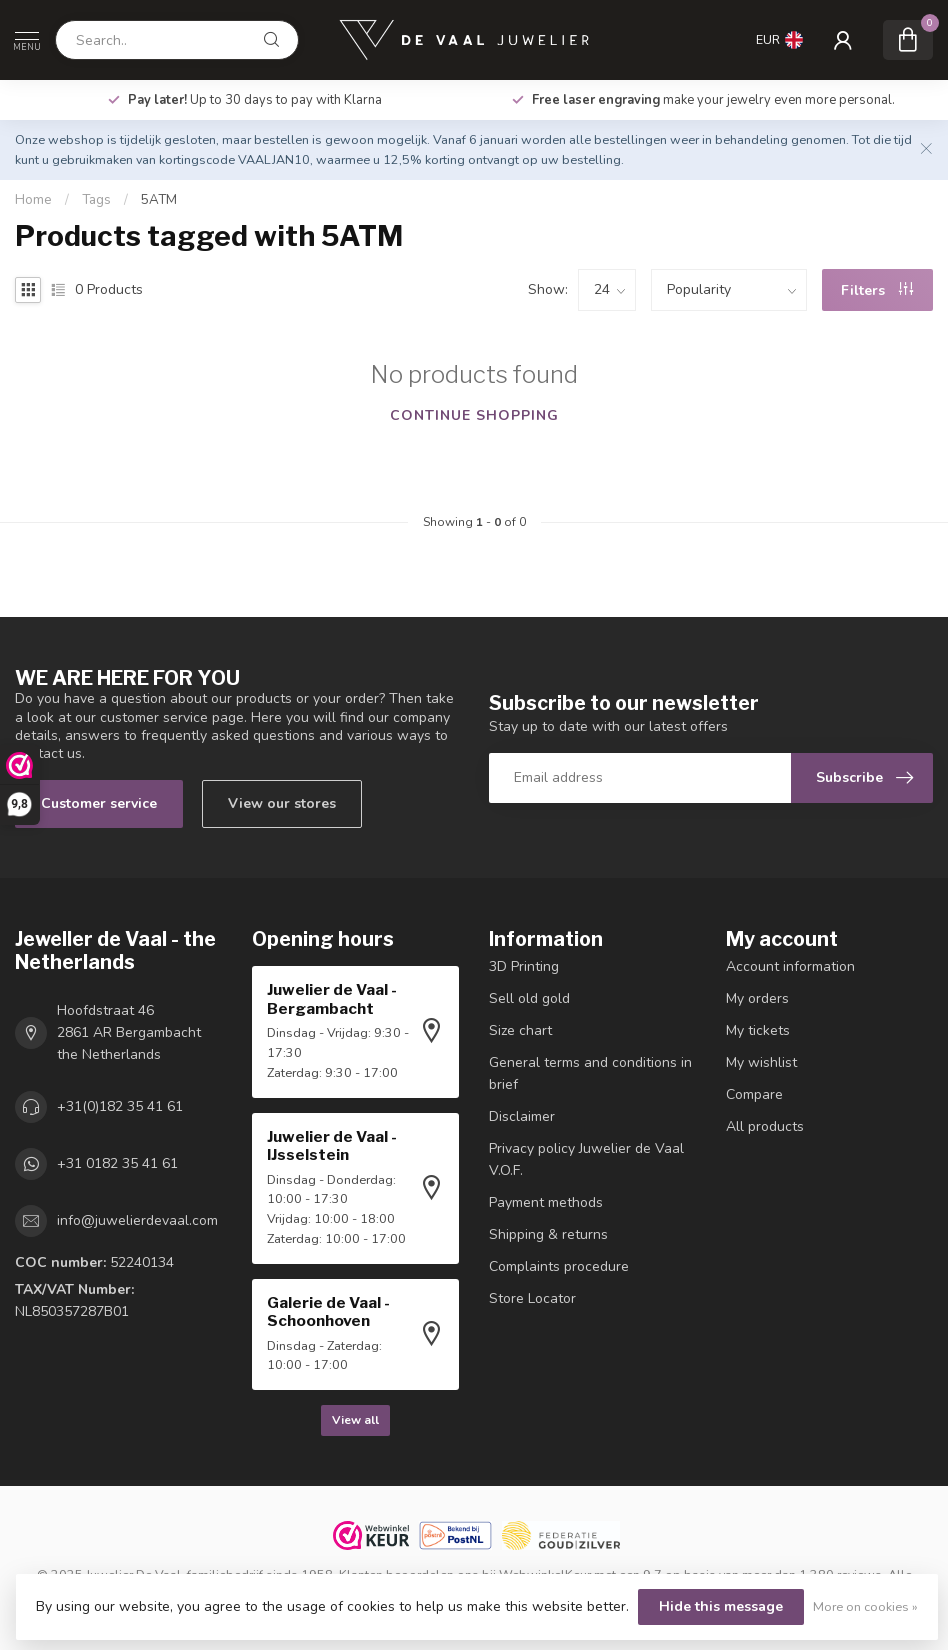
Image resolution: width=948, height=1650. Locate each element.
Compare (754, 1094)
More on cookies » (865, 1606)
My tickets (758, 1030)
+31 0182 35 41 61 (117, 1163)
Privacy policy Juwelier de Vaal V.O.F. (586, 1159)
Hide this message (721, 1606)
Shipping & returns (548, 1234)
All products (765, 1126)
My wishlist (761, 1062)
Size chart (520, 1030)
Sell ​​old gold (529, 998)
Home (33, 200)
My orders (757, 998)
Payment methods (546, 1202)
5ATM (159, 200)
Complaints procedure (559, 1266)
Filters (877, 290)
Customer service (99, 803)
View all (355, 1420)
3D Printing (524, 966)
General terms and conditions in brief (590, 1073)
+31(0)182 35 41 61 (120, 1106)
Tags (96, 200)
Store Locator (532, 1298)
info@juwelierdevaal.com (137, 1220)
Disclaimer (522, 1116)
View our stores (282, 803)
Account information (790, 966)
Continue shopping (474, 415)
